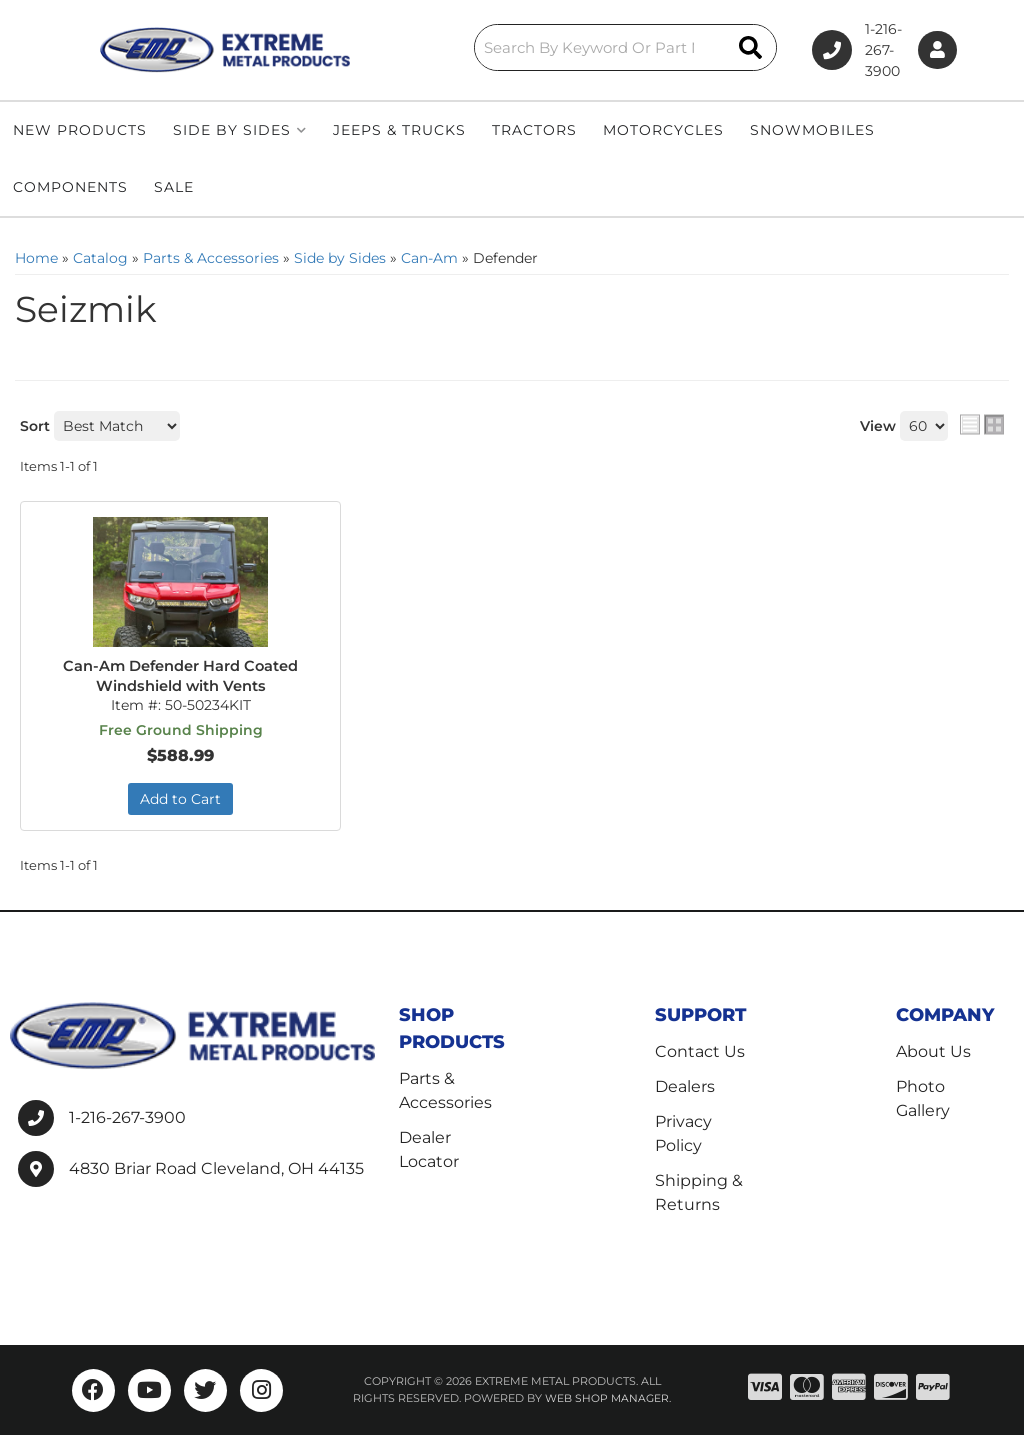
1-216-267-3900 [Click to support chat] (813, 50)
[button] (523, 47)
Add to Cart (180, 801)
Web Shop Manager (607, 1401)
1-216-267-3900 (127, 1119)
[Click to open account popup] (932, 50)
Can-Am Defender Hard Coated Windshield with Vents (180, 677)
